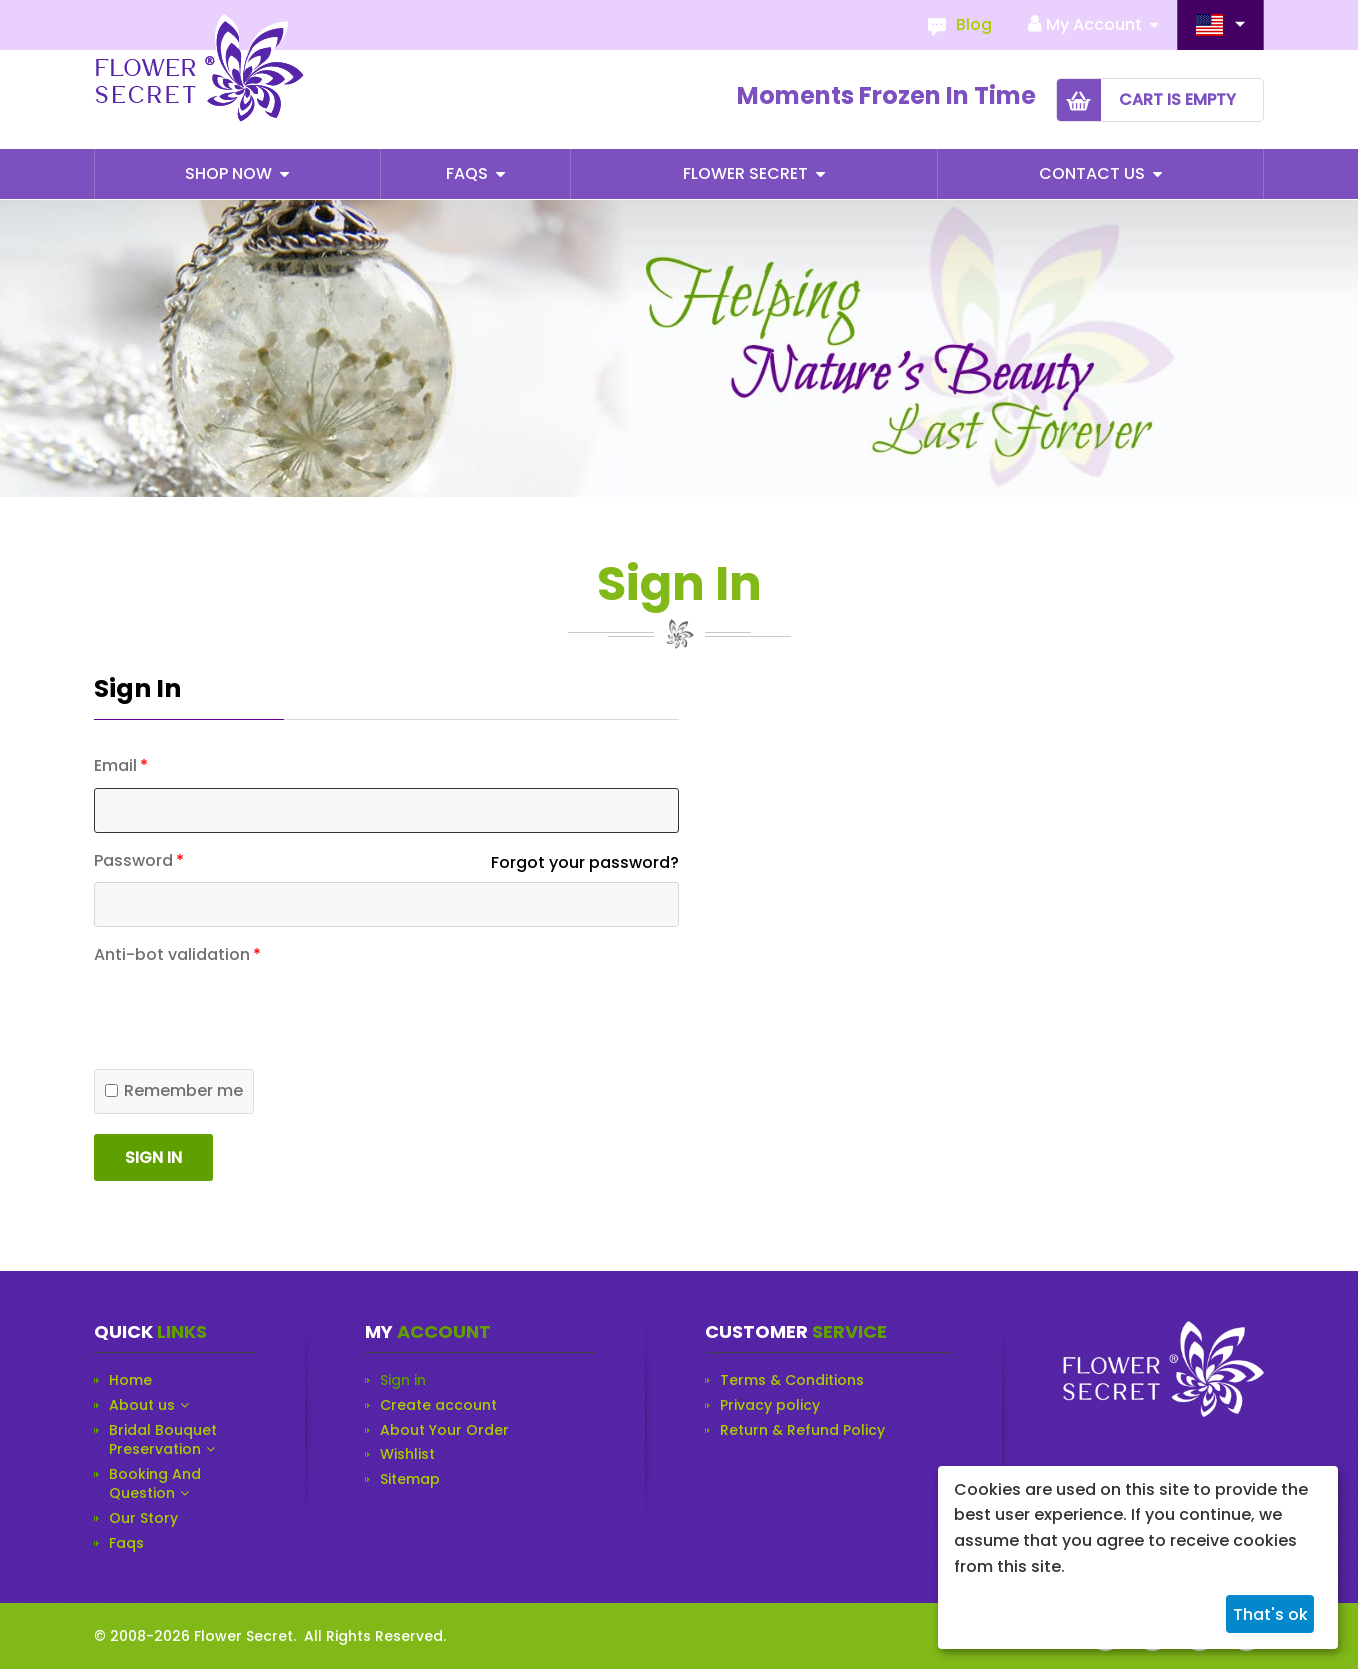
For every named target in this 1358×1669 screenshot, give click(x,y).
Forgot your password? (585, 862)
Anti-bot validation (172, 955)
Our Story (143, 1518)
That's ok (1270, 1614)
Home (130, 1380)
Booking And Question (155, 1484)
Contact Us (1094, 173)
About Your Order (444, 1430)
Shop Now (230, 173)
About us (142, 1405)
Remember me (174, 1091)
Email (115, 766)
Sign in (153, 1157)
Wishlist (407, 1454)
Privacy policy (770, 1405)
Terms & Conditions (792, 1380)
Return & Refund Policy (802, 1430)
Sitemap (410, 1479)
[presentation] (246, 1121)
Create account (438, 1405)
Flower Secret (747, 173)
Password (133, 861)
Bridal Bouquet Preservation (163, 1440)
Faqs (469, 173)
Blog (974, 24)
